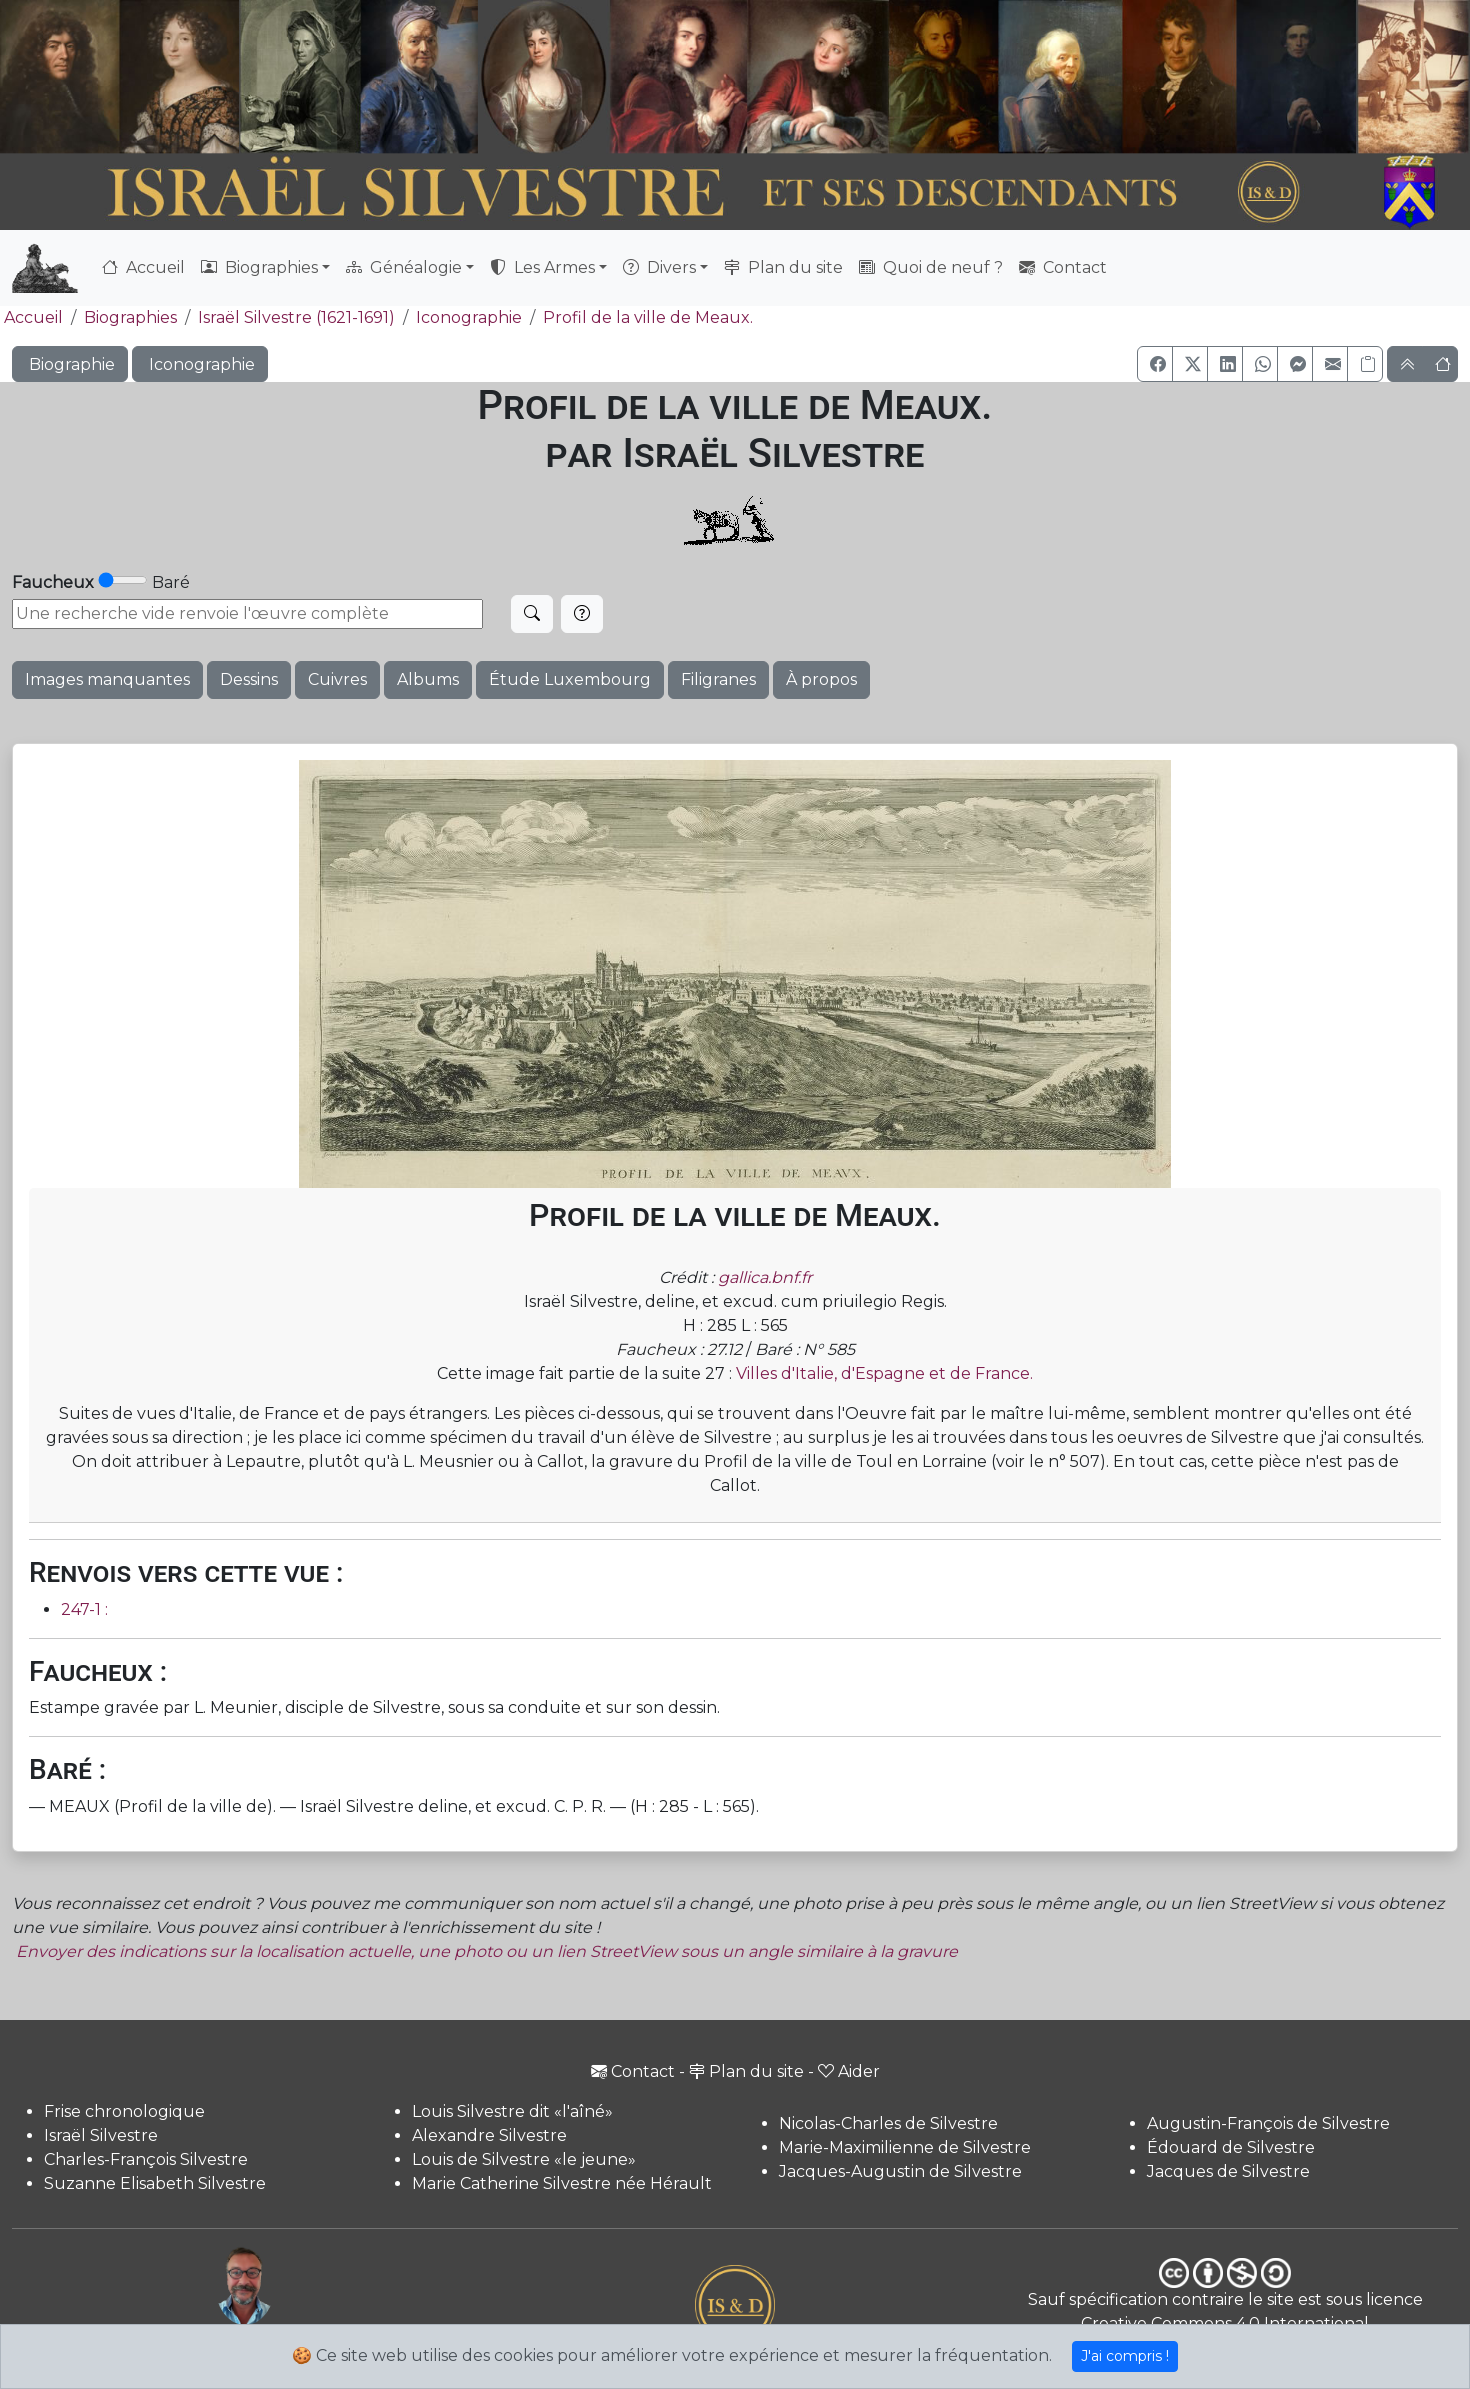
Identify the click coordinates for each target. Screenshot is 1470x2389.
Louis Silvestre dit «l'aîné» (512, 2111)
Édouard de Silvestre (1231, 2147)
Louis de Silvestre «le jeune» (524, 2159)
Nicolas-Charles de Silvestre (888, 2123)
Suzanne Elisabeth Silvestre (155, 2183)
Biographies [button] (259, 267)
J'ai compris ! (1125, 2356)
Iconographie (469, 317)
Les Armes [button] (542, 267)
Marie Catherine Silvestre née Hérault (562, 2183)
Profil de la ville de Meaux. (648, 317)
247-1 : (84, 1609)
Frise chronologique (124, 2111)
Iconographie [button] (200, 364)
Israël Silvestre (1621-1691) (296, 317)
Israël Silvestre (101, 2135)
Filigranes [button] (718, 679)
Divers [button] (659, 267)
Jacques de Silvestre (1228, 2171)
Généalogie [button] (404, 267)
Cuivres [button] (337, 679)
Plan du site (783, 267)
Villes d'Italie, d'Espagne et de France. (884, 1373)
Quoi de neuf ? (931, 267)
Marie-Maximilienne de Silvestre (905, 2147)
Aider (849, 2071)
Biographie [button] (70, 364)
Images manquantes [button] (107, 679)
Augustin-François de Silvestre (1268, 2123)
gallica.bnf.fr (765, 1277)
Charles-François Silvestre (146, 2159)
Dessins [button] (249, 679)
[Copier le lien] (1365, 364)
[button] (1155, 364)
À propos (821, 679)
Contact (1063, 267)
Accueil (143, 267)
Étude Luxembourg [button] (570, 679)
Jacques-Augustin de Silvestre (900, 2171)
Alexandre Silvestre (489, 2135)
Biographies (130, 317)
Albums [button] (428, 679)
